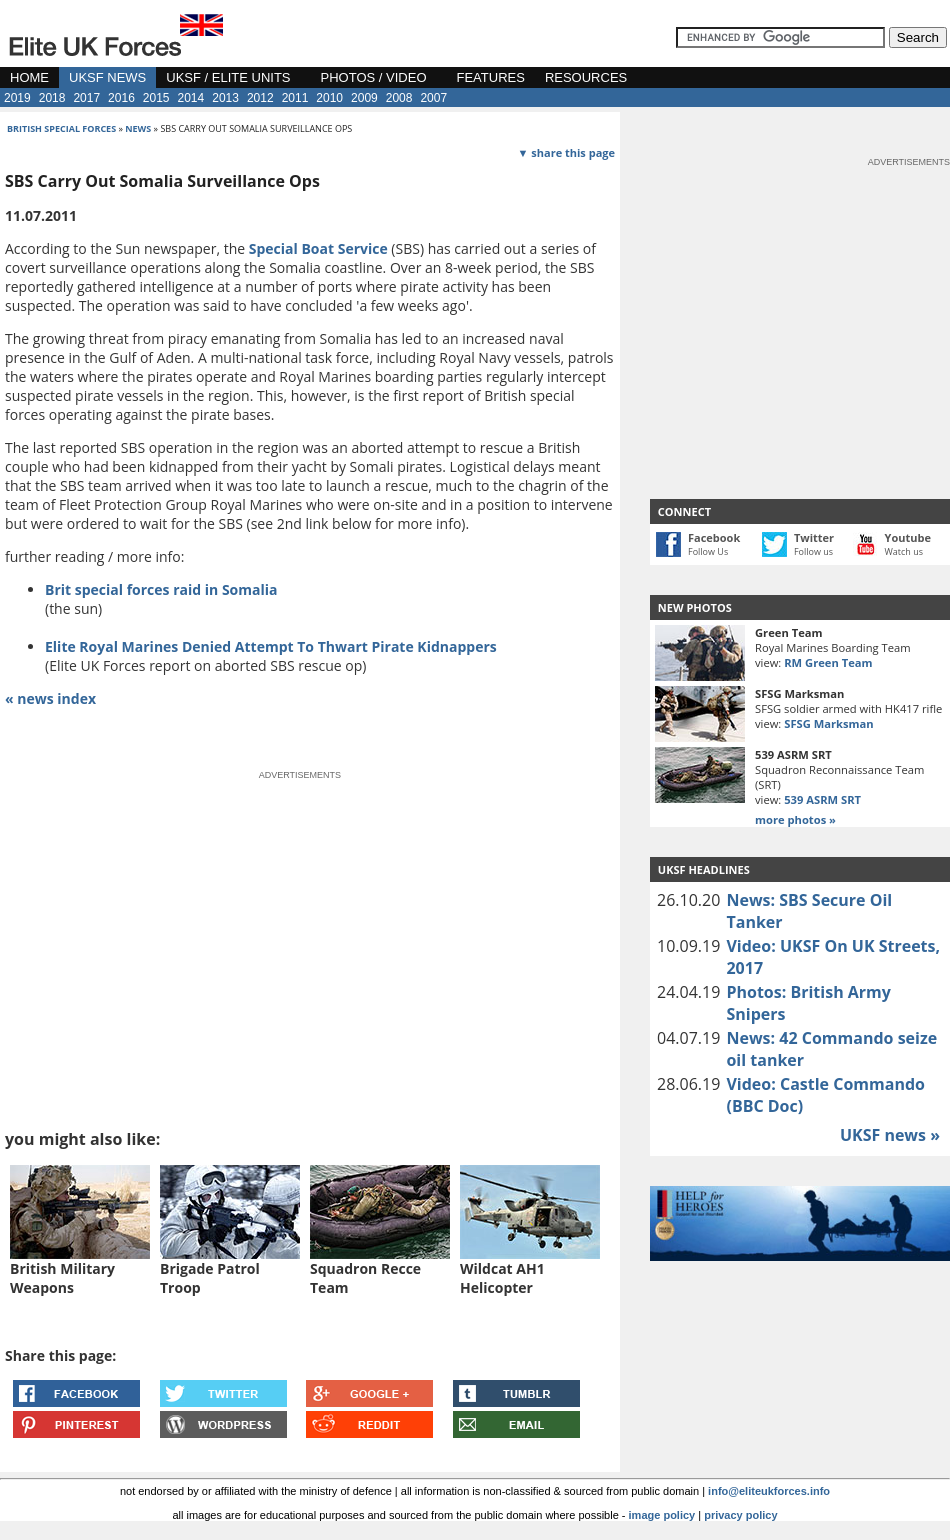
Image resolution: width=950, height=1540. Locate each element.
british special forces (61, 128)
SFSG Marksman (828, 723)
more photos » (795, 819)
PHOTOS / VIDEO (374, 77)
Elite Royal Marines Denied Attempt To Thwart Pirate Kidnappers (271, 646)
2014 (191, 98)
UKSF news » (890, 1135)
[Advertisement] (173, 922)
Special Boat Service (318, 248)
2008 (399, 98)
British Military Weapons (62, 1278)
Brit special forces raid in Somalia (161, 589)
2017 (86, 98)
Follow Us (708, 551)
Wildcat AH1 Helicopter (502, 1278)
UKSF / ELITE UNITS (228, 77)
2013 (225, 98)
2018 (52, 98)
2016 (121, 98)
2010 (329, 98)
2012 (260, 98)
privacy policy (740, 1515)
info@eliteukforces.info (769, 1491)
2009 (364, 98)
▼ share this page (566, 152)
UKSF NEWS (107, 77)
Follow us (813, 551)
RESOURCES (586, 77)
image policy (662, 1515)
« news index (50, 698)
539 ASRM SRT (822, 799)
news (138, 128)
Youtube (908, 537)
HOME (29, 77)
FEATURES (491, 77)
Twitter (814, 537)
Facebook (714, 537)
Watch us (904, 551)
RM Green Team (828, 662)
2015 (156, 98)
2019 (17, 98)
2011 (295, 98)
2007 (433, 98)
